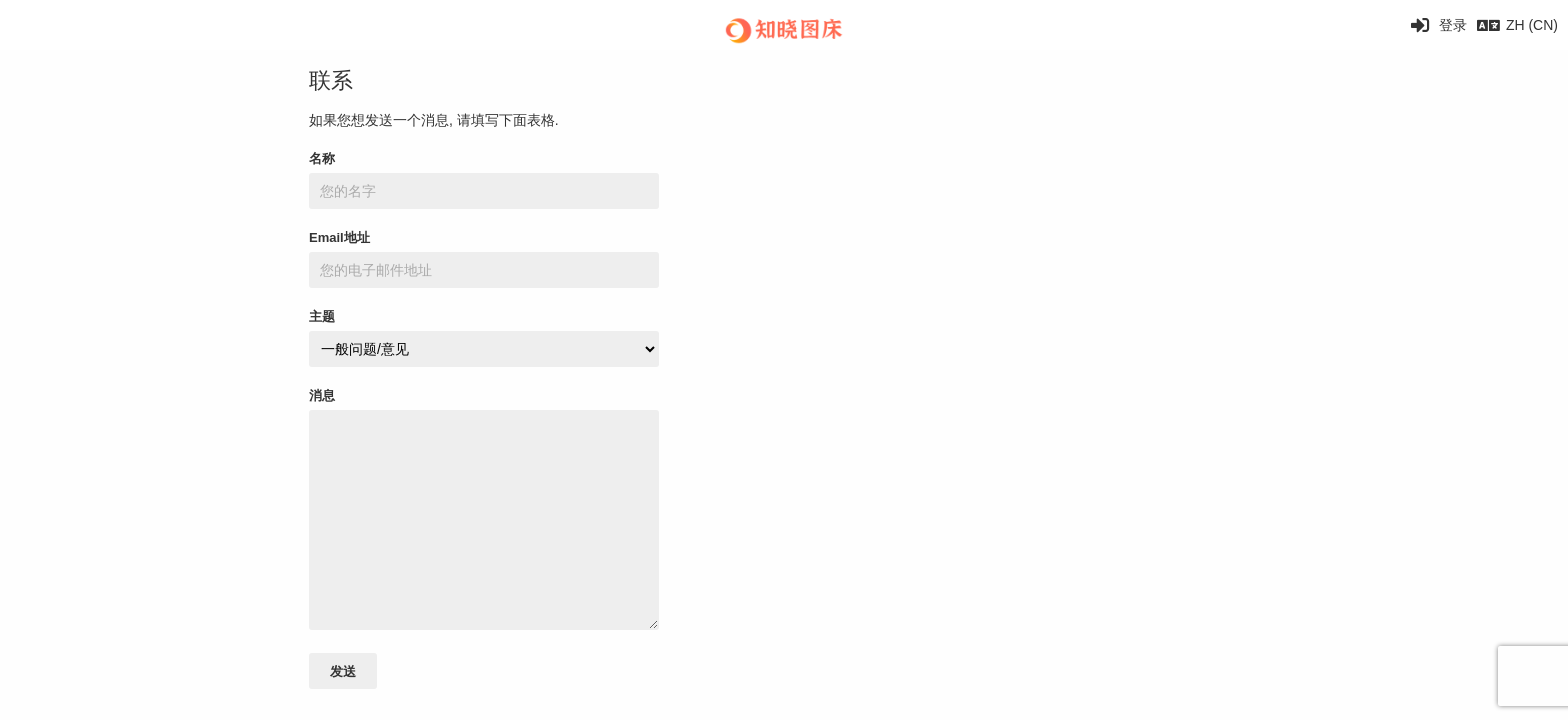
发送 (343, 671)
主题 (322, 316)
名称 (322, 158)
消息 (322, 395)
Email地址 (339, 237)
